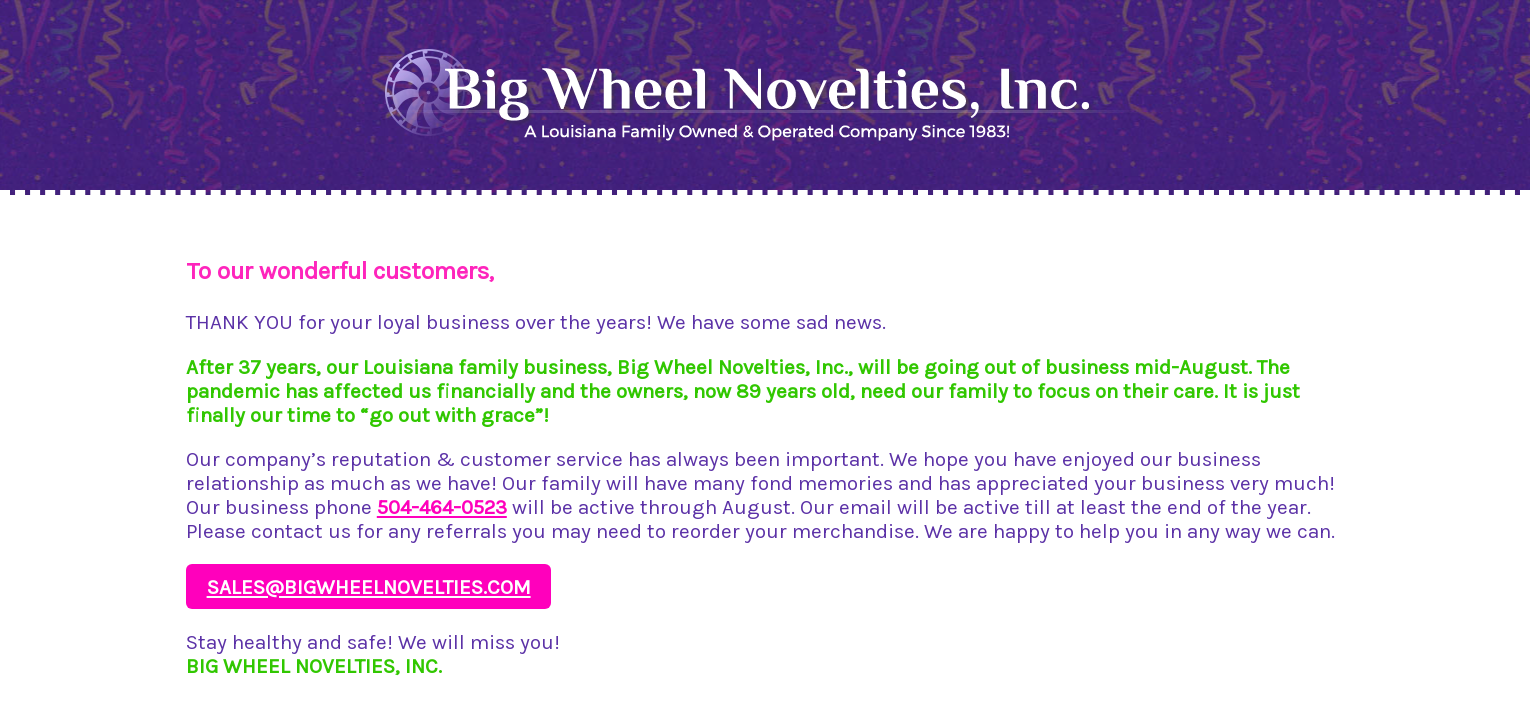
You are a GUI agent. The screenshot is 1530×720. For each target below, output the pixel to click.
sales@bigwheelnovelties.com (369, 587)
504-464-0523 (442, 507)
